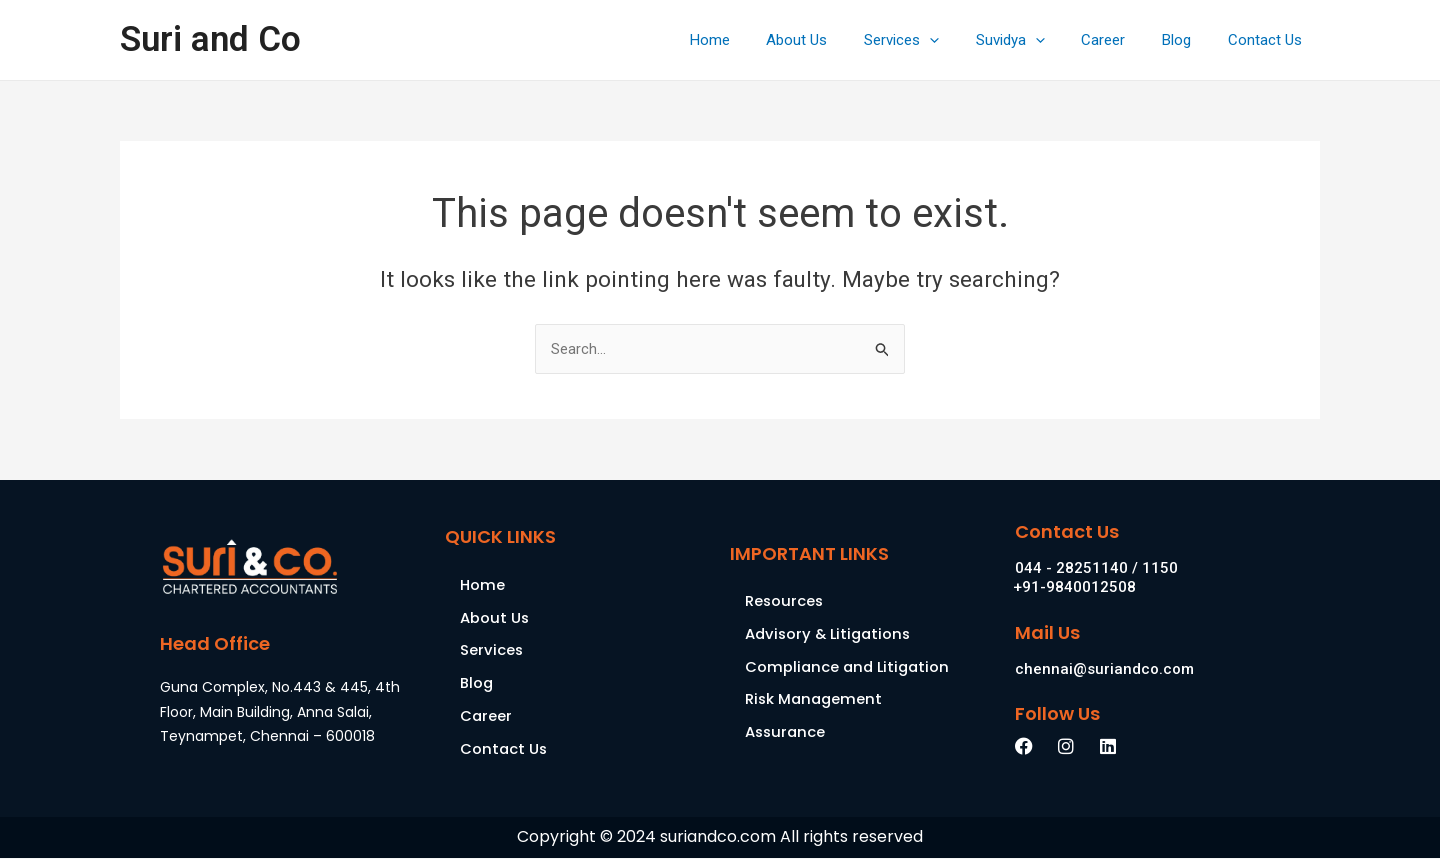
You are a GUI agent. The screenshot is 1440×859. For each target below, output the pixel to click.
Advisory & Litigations (831, 634)
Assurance (786, 733)
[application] (959, 40)
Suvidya (1033, 40)
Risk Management (815, 700)
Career (1120, 40)
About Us (833, 40)
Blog (1186, 40)
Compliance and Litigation (850, 667)
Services (931, 40)
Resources (785, 601)
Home (753, 40)
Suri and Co (210, 39)
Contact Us (1268, 40)
